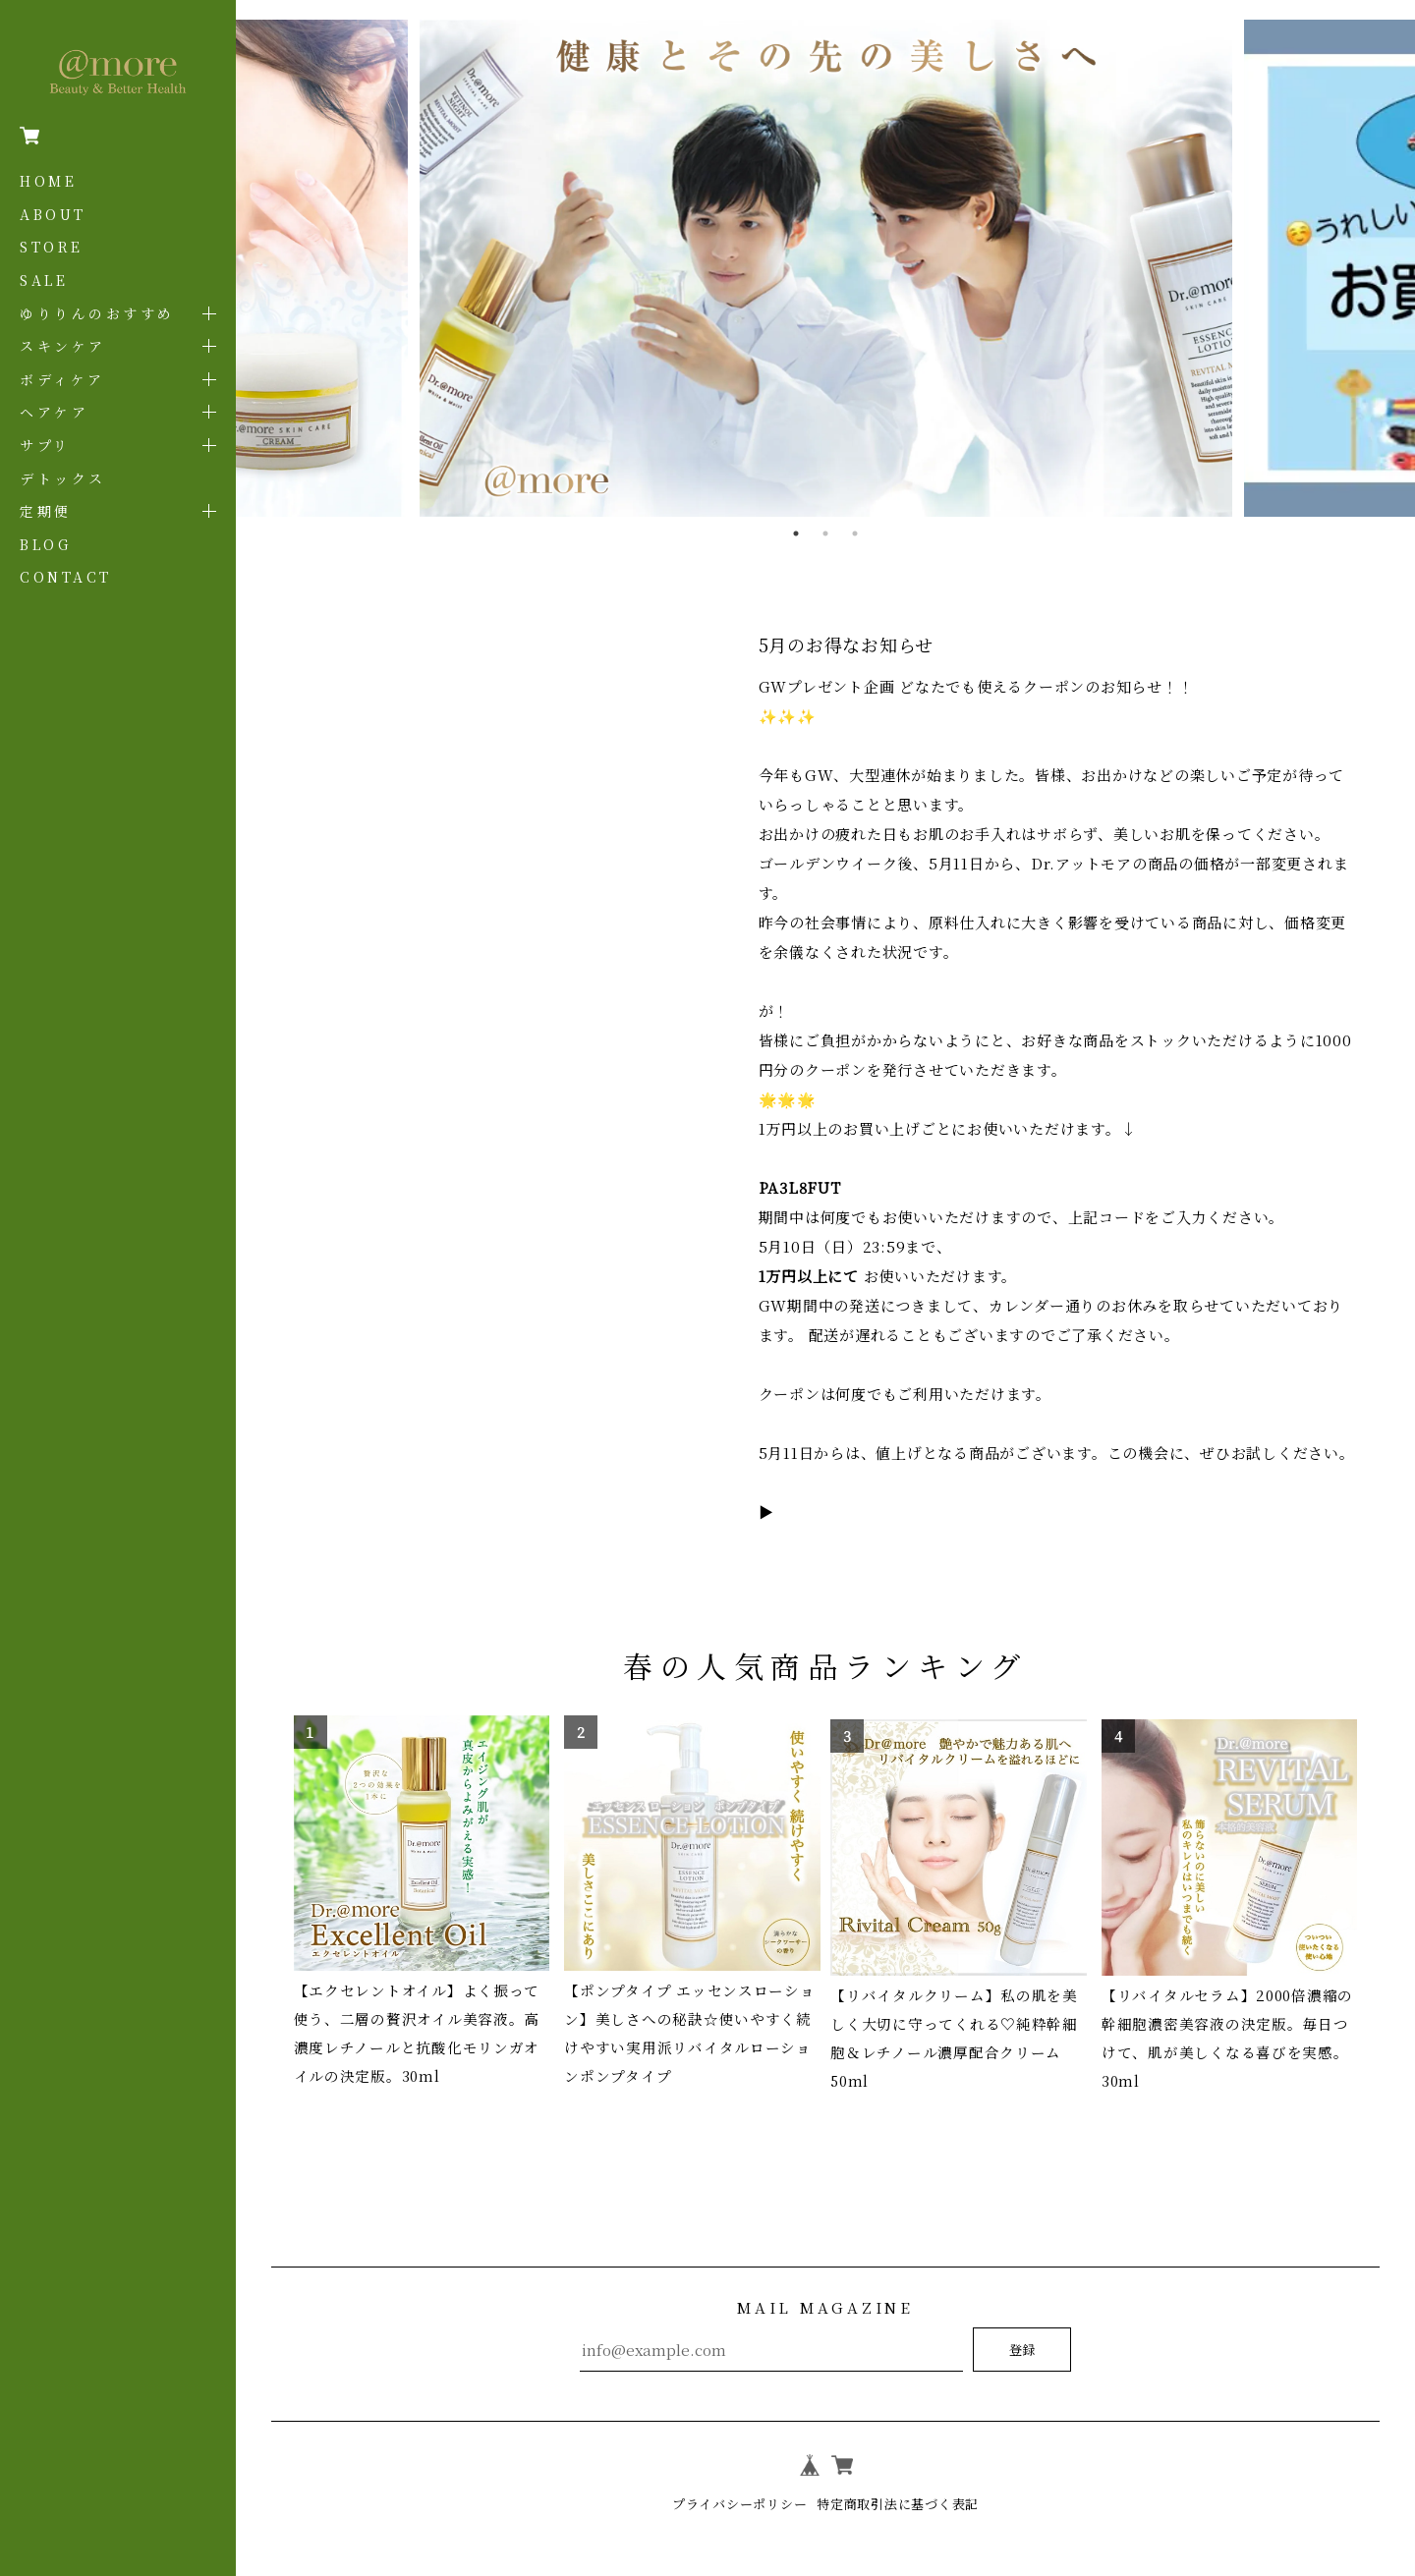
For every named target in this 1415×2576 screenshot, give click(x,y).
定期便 (46, 511)
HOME (48, 181)
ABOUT (53, 214)
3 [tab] (855, 533)
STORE (52, 246)
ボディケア (62, 379)
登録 (1022, 2329)
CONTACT (66, 577)
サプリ (45, 445)
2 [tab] (825, 533)
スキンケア (63, 346)
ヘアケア (54, 411)
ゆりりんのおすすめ (97, 313)
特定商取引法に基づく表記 (903, 2482)
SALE (44, 280)
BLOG (45, 544)
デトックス (63, 478)
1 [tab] (796, 533)
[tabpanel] (825, 269)
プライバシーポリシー (734, 2482)
